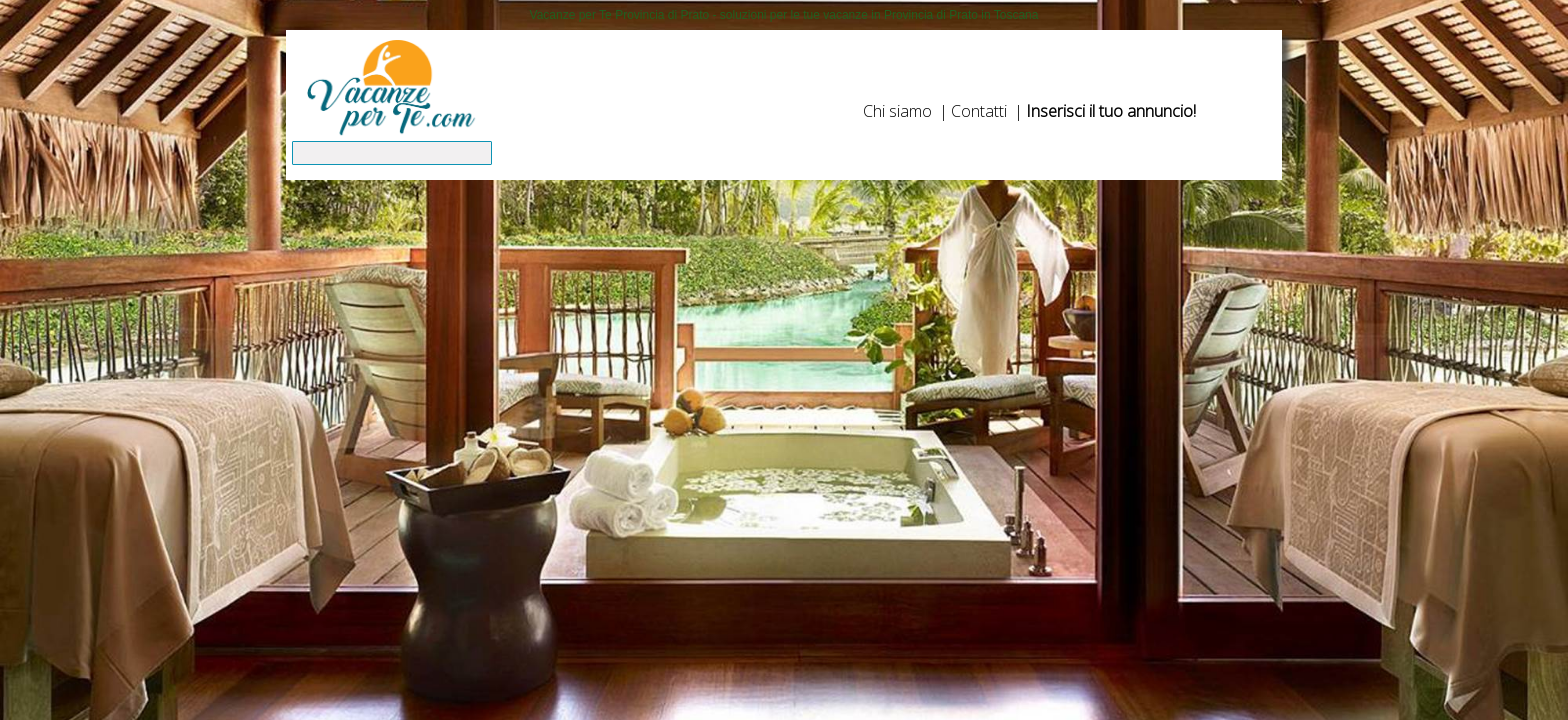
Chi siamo (897, 111)
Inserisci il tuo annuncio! (1111, 111)
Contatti (979, 111)
